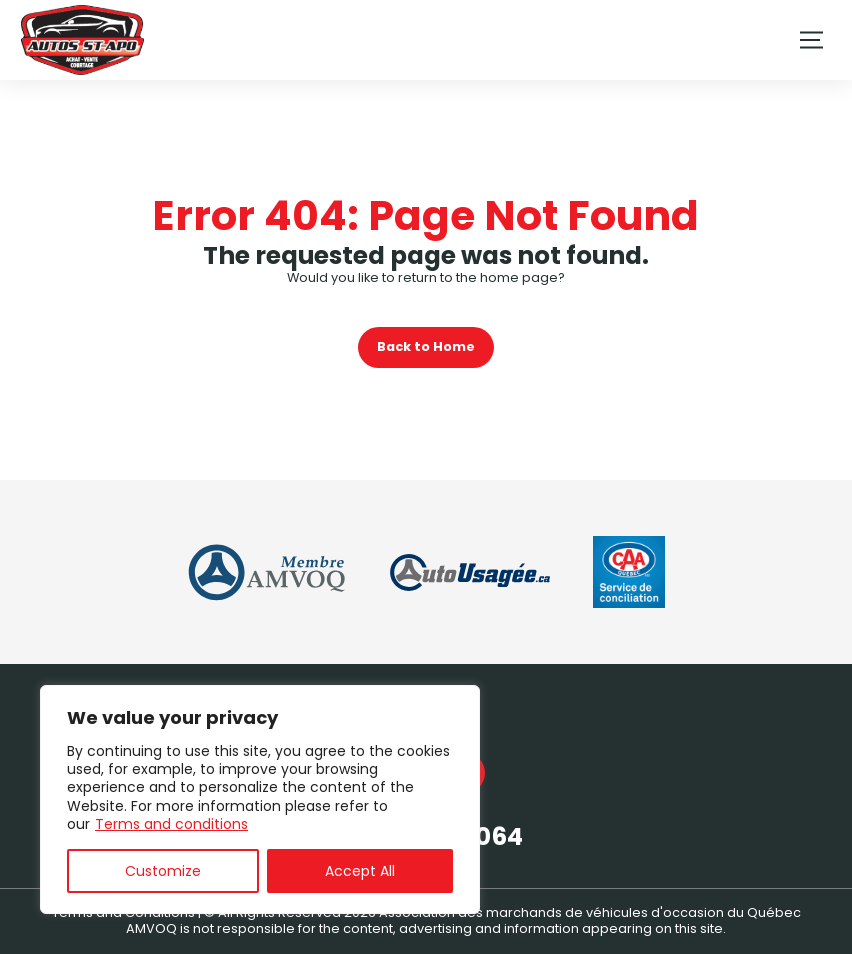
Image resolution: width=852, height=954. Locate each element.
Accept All (360, 871)
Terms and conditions (171, 824)
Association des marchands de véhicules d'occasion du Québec (590, 912)
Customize (163, 871)
